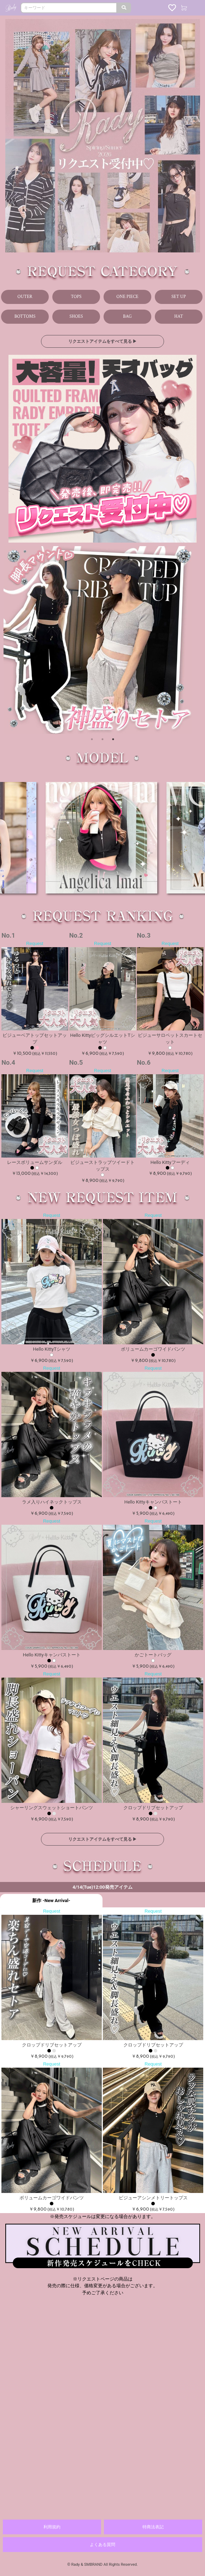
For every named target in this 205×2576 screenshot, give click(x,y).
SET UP (178, 297)
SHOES (76, 316)
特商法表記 (153, 2526)
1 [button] (92, 731)
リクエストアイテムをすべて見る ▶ (95, 341)
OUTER (25, 297)
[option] (102, 639)
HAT (178, 316)
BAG (127, 316)
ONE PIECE (127, 297)
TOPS (76, 297)
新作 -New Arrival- (51, 1900)
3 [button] (112, 731)
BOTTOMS (25, 316)
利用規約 (51, 2526)
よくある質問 (102, 2544)
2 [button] (102, 731)
